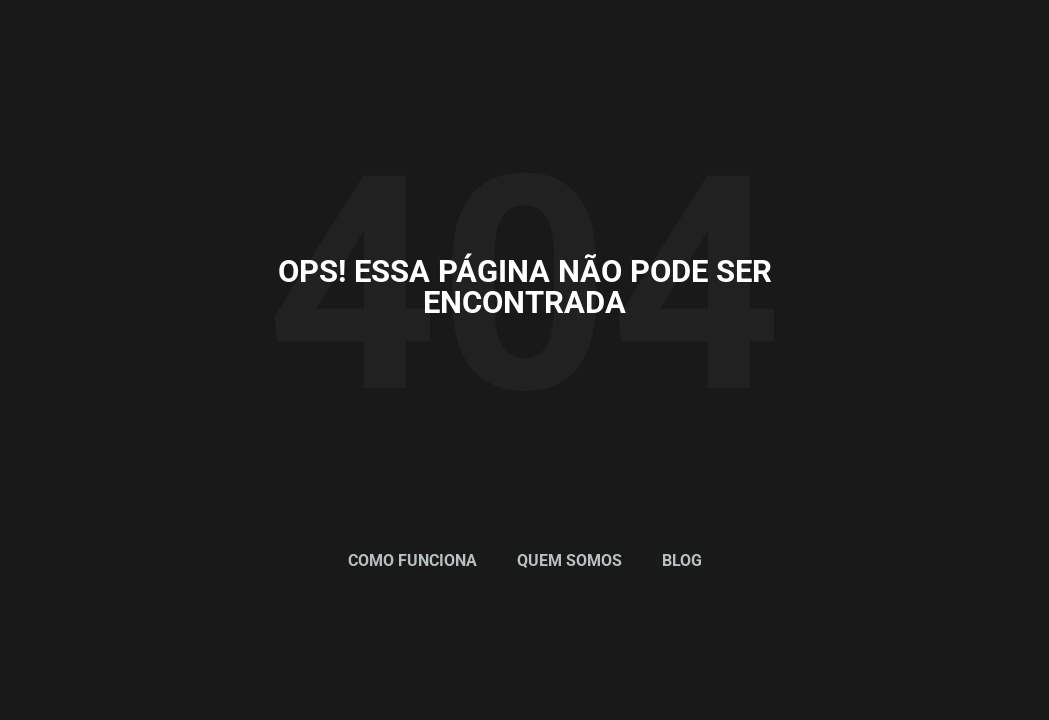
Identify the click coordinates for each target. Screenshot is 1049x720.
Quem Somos (569, 560)
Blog (682, 560)
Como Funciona (412, 560)
